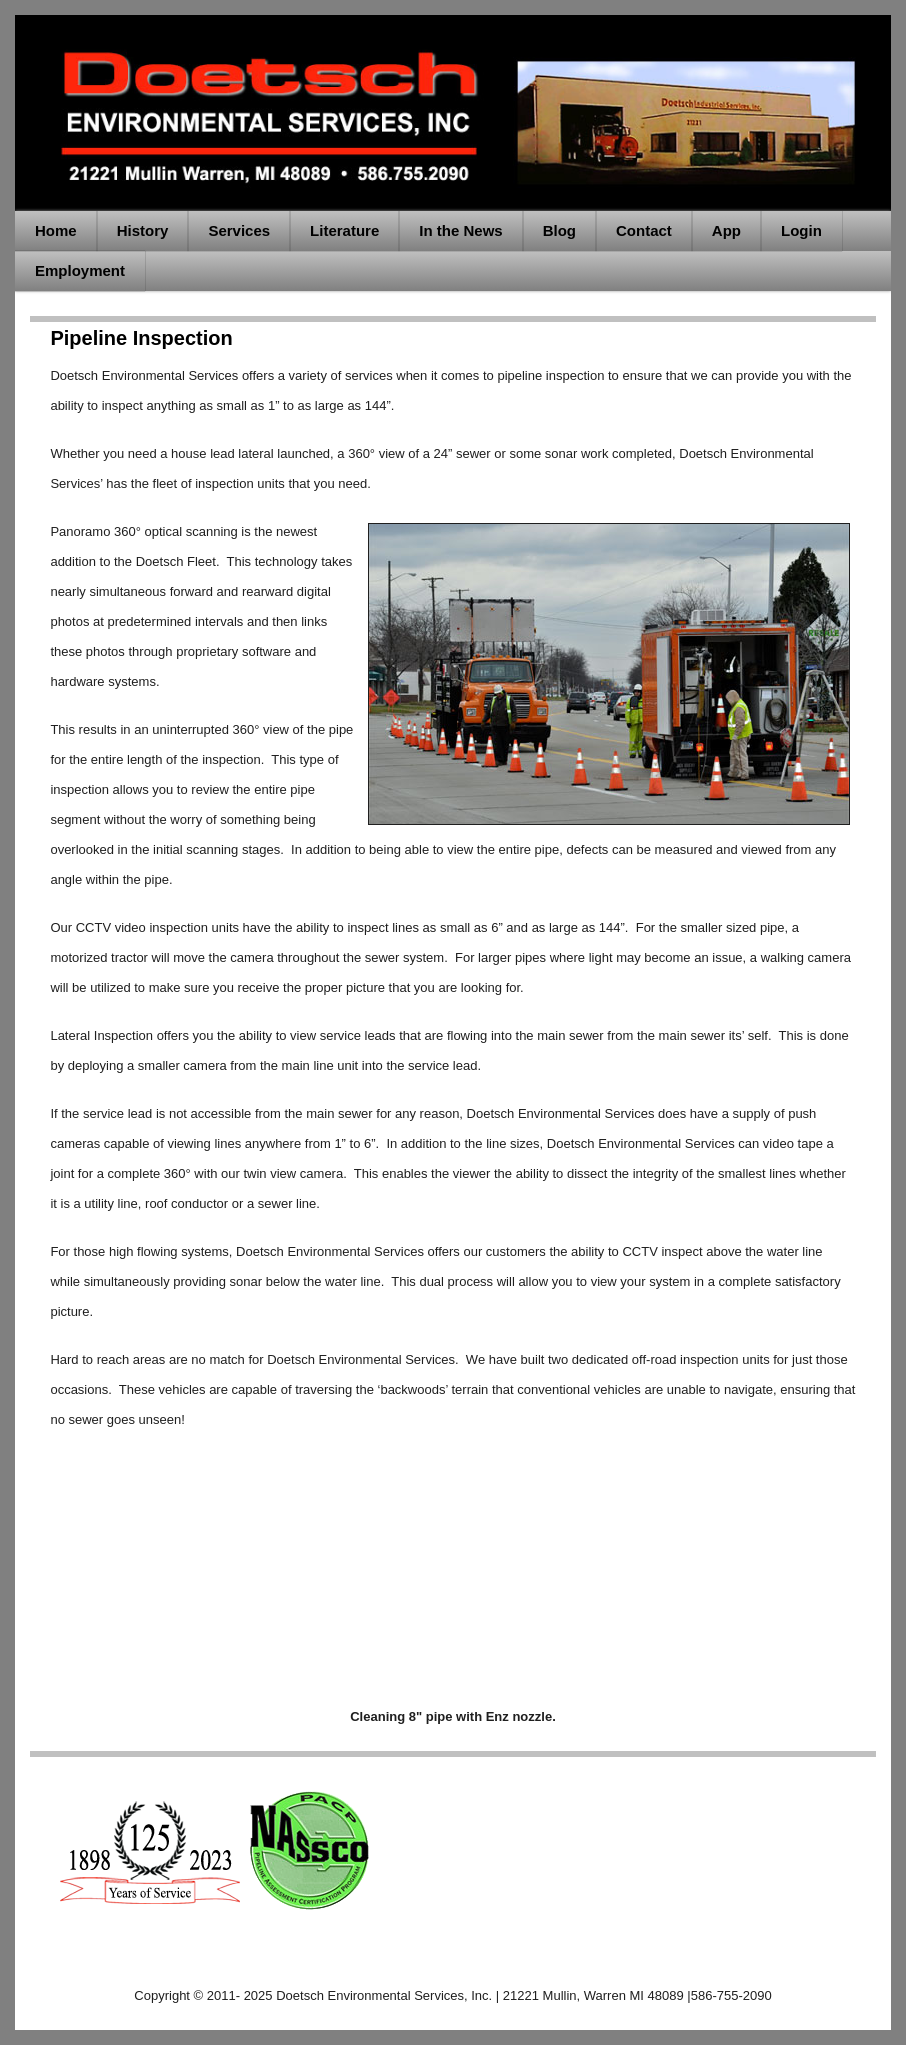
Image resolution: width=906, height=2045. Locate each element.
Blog (559, 230)
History (143, 230)
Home (56, 230)
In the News (460, 230)
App (726, 230)
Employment (80, 270)
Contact (644, 230)
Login (801, 230)
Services (239, 230)
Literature (344, 230)
